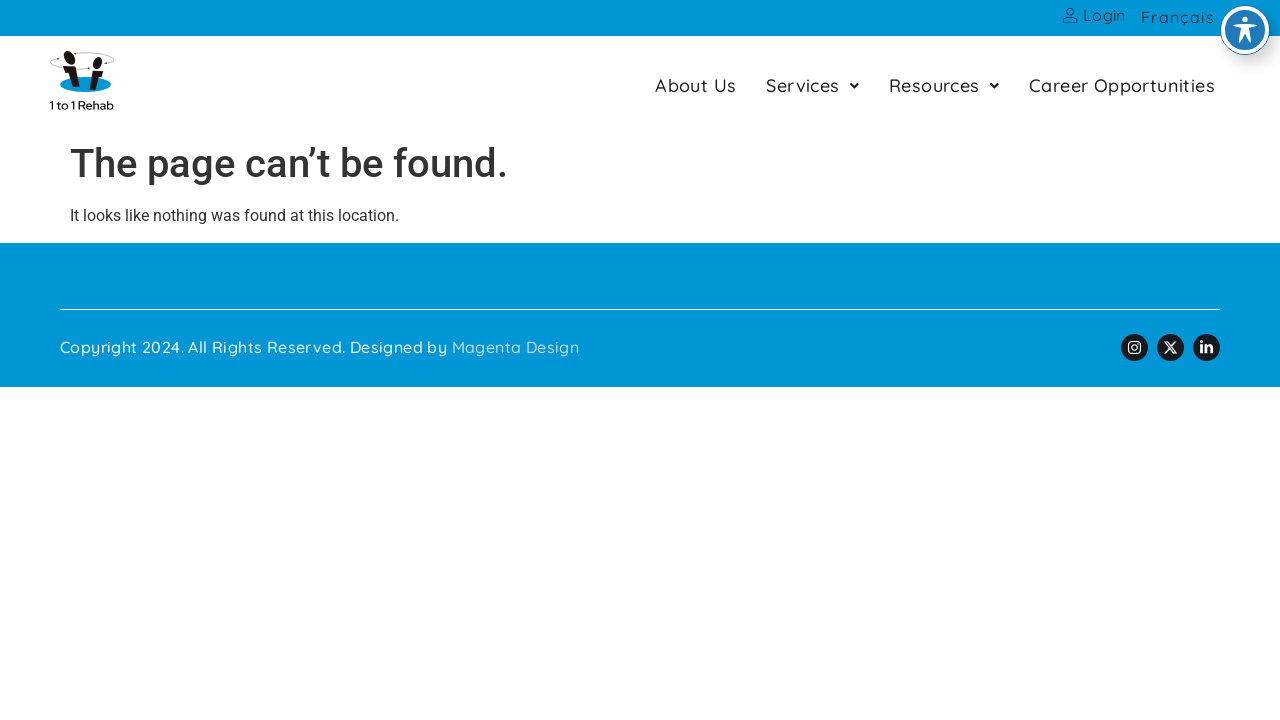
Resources (944, 85)
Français (1178, 17)
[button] (812, 85)
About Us (695, 85)
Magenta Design (516, 347)
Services (812, 85)
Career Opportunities (1122, 85)
